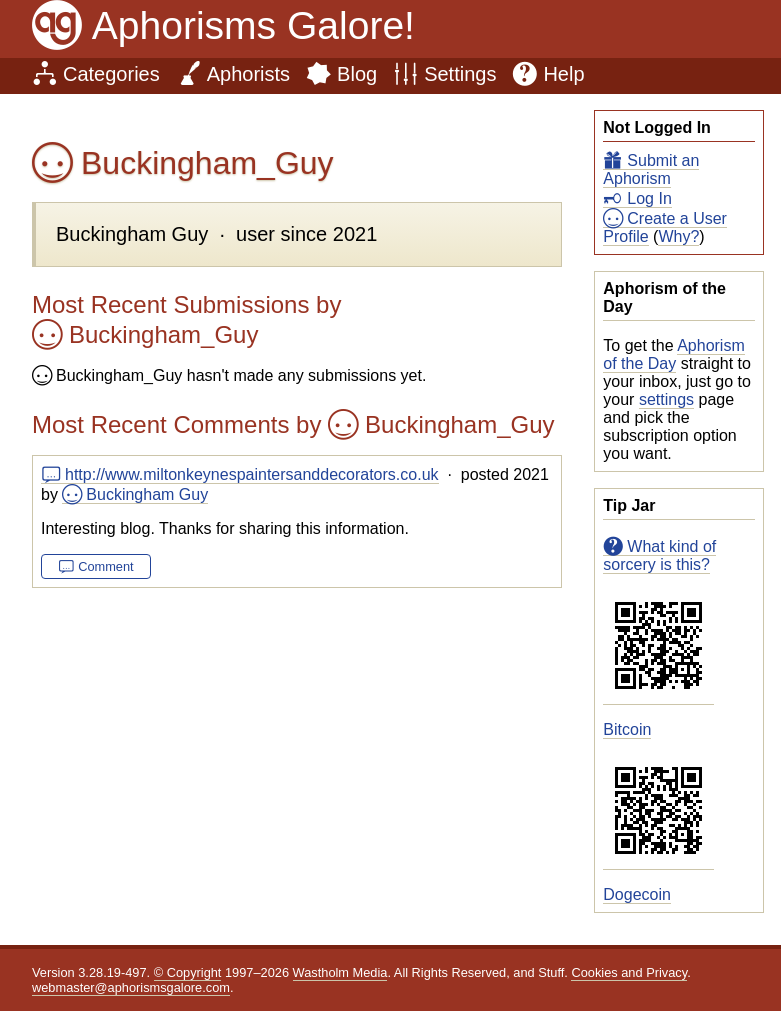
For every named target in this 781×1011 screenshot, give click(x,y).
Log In (649, 198)
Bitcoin (627, 729)
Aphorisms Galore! (253, 25)
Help (563, 74)
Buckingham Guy (147, 494)
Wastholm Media (340, 972)
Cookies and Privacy (629, 972)
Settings (460, 74)
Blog (357, 74)
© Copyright (188, 972)
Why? (678, 236)
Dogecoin (637, 894)
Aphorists (248, 74)
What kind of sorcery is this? (659, 555)
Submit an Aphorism (651, 169)
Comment (105, 566)
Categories (111, 74)
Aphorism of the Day (673, 354)
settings (666, 399)
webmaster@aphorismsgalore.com (131, 987)
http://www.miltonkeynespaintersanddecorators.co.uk (252, 474)
